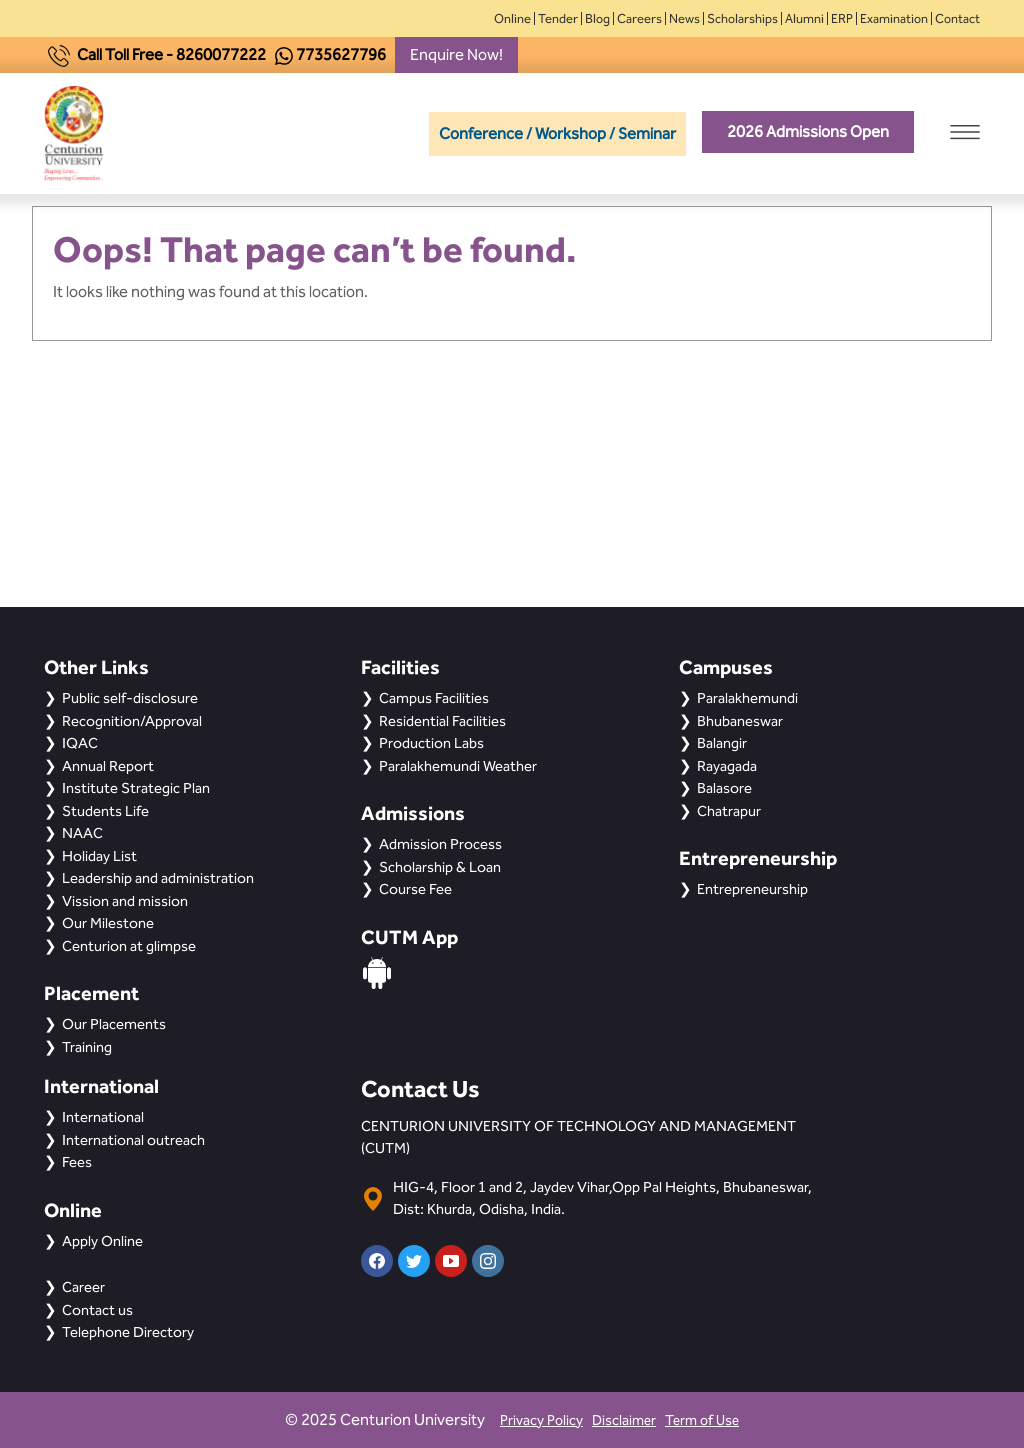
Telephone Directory (128, 1332)
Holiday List (99, 856)
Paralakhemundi (747, 698)
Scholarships (742, 18)
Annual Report (108, 766)
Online (512, 18)
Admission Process (440, 844)
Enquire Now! (456, 54)
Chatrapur (729, 811)
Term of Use (702, 1420)
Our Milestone (108, 923)
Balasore (724, 788)
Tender (558, 18)
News (684, 18)
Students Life (105, 811)
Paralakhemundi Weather (458, 766)
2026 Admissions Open (808, 131)
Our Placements (114, 1024)
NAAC (82, 833)
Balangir (722, 743)
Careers (639, 18)
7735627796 (341, 54)
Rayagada (727, 766)
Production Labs (431, 743)
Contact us (97, 1310)
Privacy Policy (541, 1420)
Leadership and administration (158, 878)
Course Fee (415, 889)
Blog (597, 18)
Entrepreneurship (752, 889)
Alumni (804, 18)
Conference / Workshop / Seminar (557, 133)
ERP (842, 18)
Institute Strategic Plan (136, 788)
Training (87, 1047)
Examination (894, 18)
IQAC (80, 743)
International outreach (133, 1140)
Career (83, 1287)
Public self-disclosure (130, 698)
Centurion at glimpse (129, 946)
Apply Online (102, 1241)
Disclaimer (624, 1420)
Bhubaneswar (740, 721)
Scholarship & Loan (440, 867)
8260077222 (221, 54)
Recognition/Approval (132, 721)
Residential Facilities (442, 721)
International (103, 1117)
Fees (77, 1162)
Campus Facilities (434, 698)
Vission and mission (125, 901)
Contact (957, 18)
